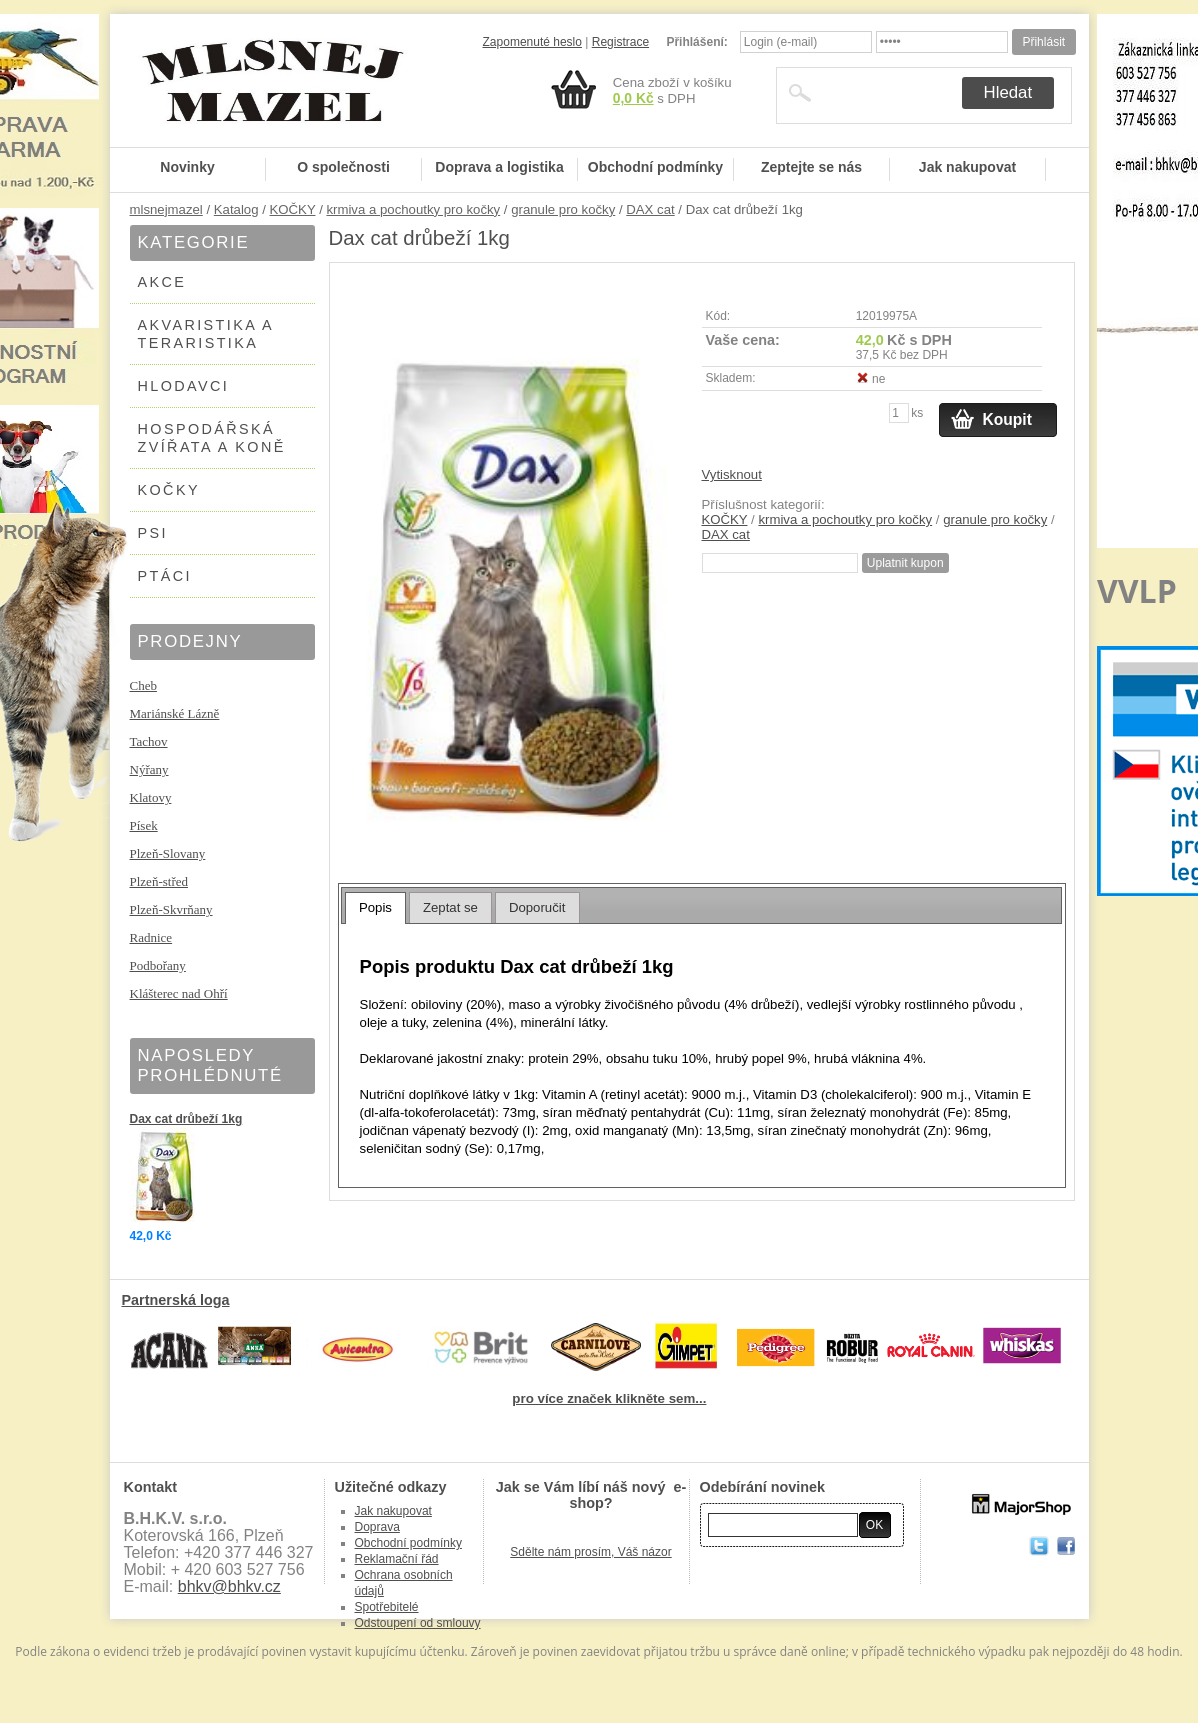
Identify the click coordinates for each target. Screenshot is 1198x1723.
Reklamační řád (397, 1559)
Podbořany (158, 965)
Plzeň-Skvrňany (171, 909)
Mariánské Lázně (175, 713)
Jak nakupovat (967, 167)
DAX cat (650, 209)
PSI (153, 533)
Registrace (620, 42)
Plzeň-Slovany (168, 853)
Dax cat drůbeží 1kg (186, 1119)
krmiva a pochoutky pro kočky (413, 209)
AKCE (162, 282)
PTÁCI (165, 576)
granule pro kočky (563, 209)
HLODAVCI (184, 386)
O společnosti (343, 167)
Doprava (377, 1527)
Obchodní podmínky (655, 167)
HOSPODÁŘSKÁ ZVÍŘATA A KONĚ (212, 438)
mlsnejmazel (166, 209)
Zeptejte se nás (811, 167)
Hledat (1008, 92)
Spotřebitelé (387, 1607)
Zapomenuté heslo (532, 42)
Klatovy (151, 797)
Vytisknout (732, 474)
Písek (144, 825)
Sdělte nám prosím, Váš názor (590, 1552)
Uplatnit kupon (905, 563)
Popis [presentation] (375, 907)
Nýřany (149, 769)
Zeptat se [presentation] (450, 907)
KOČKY (293, 209)
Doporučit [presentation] (537, 907)
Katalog (236, 209)
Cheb (143, 685)
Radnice (151, 937)
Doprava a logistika (499, 167)
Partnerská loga (176, 1300)
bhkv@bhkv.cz (229, 1586)
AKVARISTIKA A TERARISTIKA (206, 334)
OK (874, 1525)
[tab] (375, 908)
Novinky (187, 167)
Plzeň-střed (159, 881)
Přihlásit (1043, 42)
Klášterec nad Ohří (179, 993)
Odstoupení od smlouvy (418, 1623)
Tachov (149, 741)
